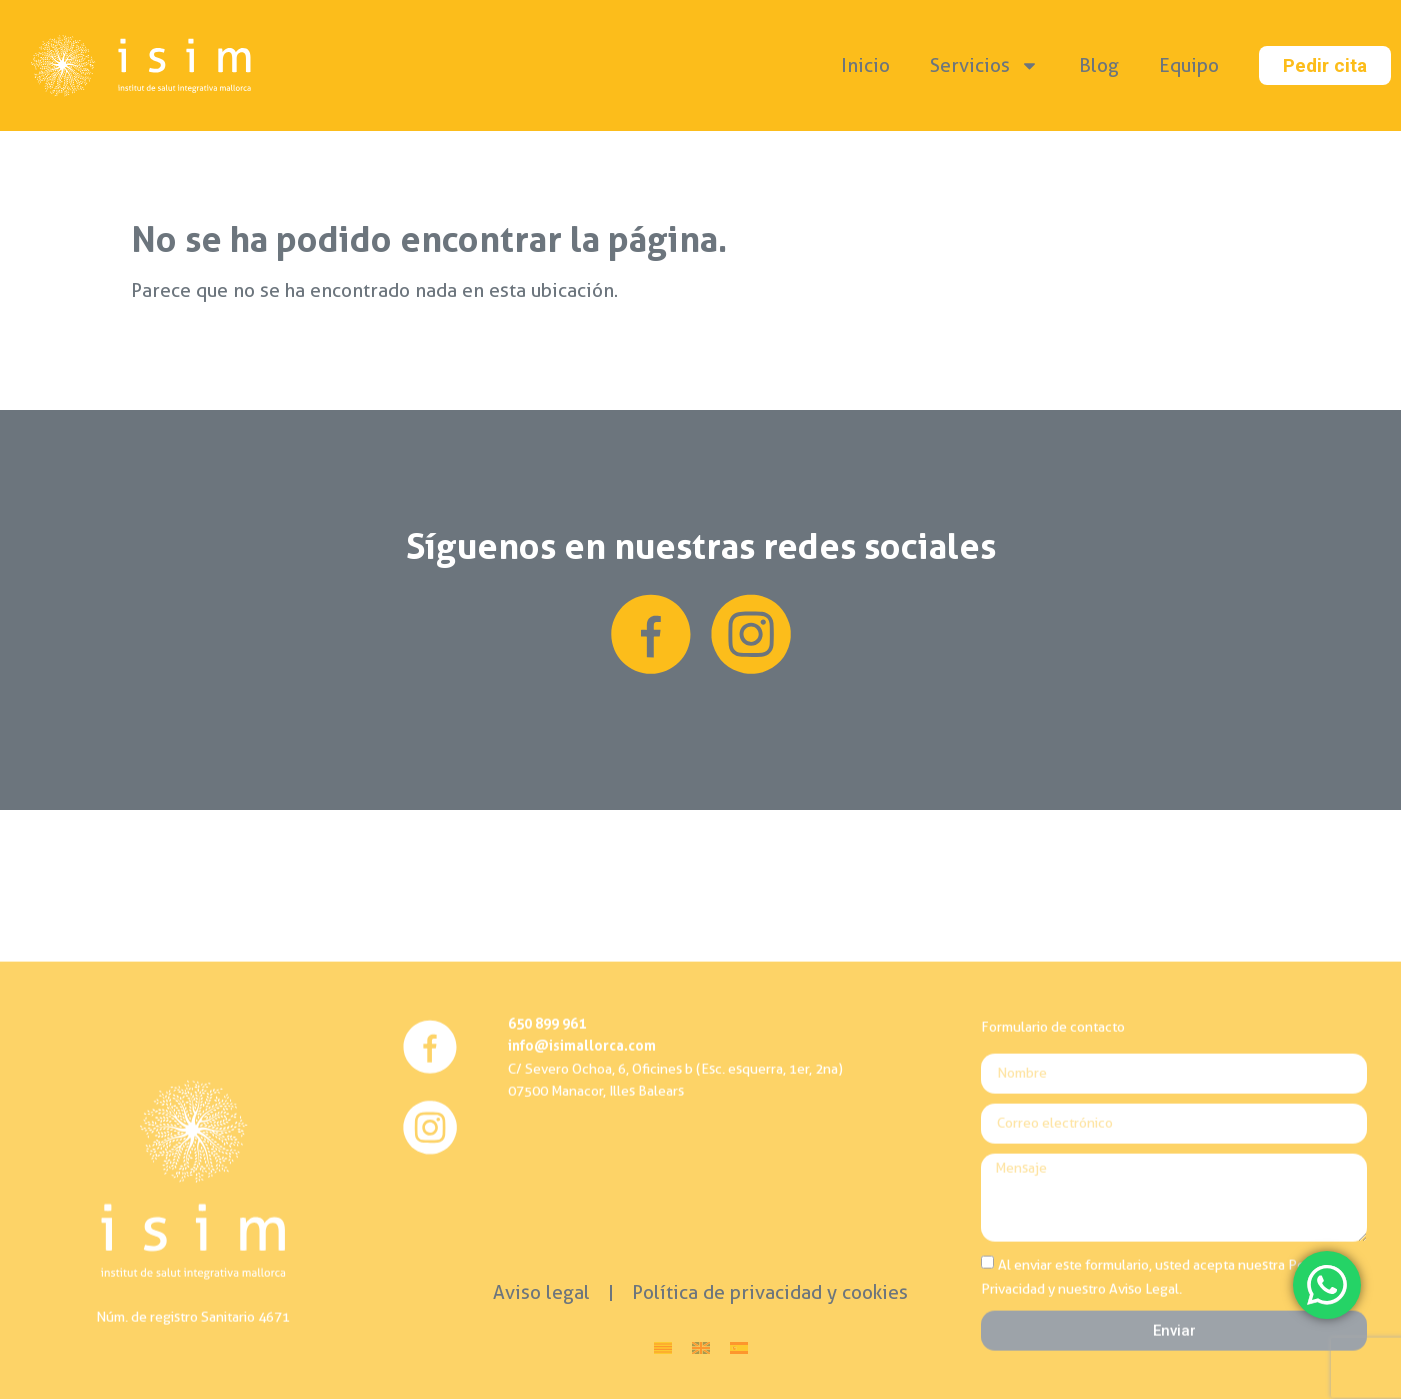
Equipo (1189, 65)
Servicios (984, 65)
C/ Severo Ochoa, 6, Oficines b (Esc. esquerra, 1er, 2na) (675, 1206)
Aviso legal (541, 1292)
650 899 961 (547, 1161)
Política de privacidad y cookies (770, 1292)
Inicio (865, 65)
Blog (1099, 65)
